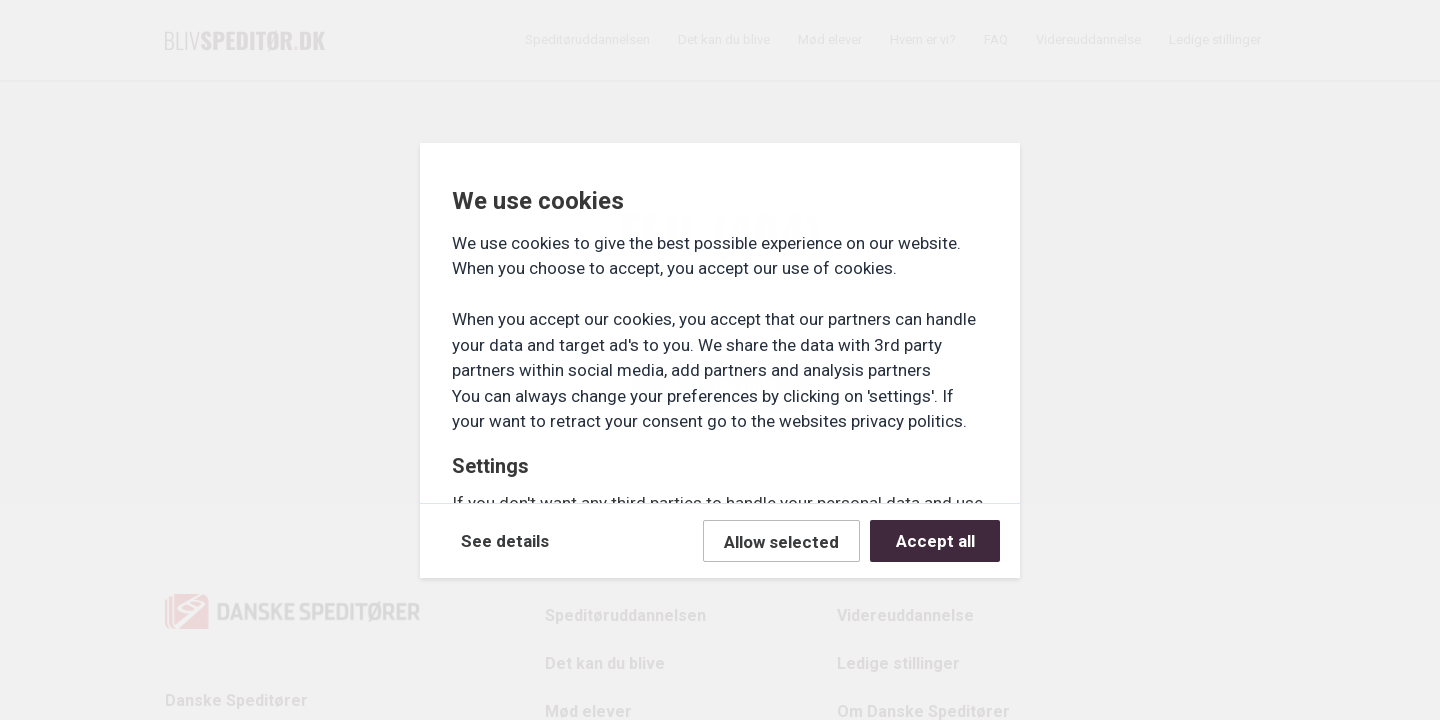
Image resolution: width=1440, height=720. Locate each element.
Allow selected (781, 542)
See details (505, 541)
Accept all (935, 541)
